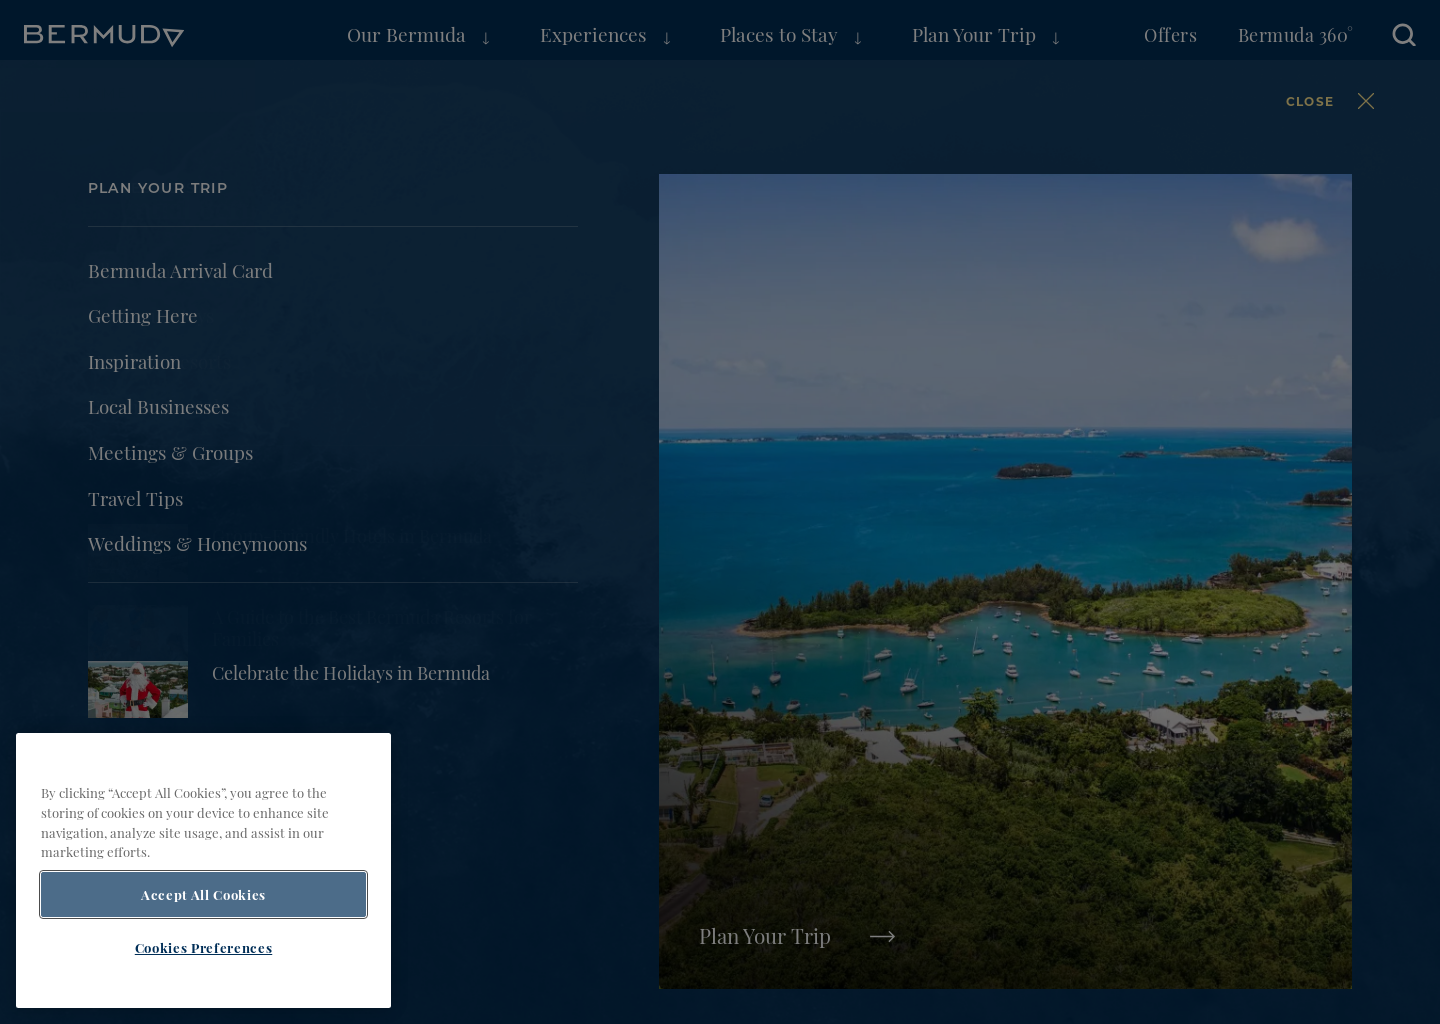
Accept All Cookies (203, 935)
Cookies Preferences (203, 988)
